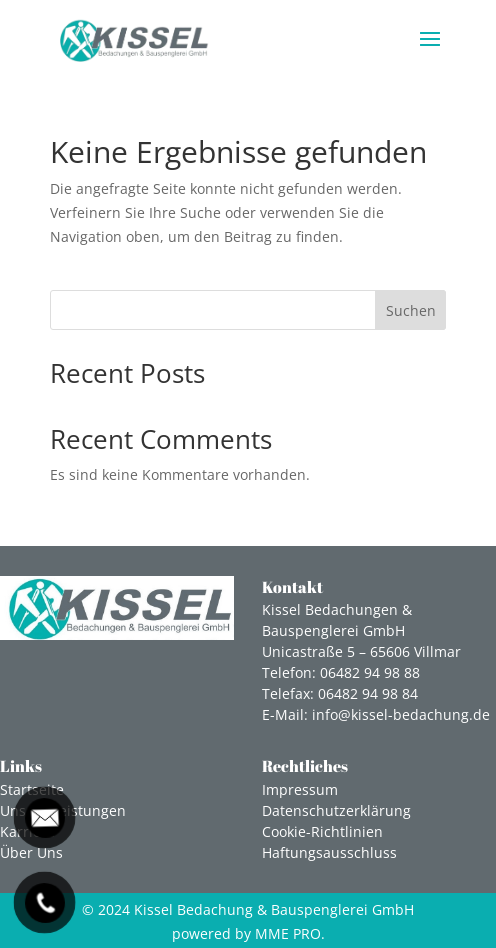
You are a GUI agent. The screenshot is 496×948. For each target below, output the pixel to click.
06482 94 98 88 (370, 672)
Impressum (300, 789)
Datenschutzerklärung (336, 810)
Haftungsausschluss (329, 852)
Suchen (411, 310)
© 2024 (248, 909)
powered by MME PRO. (248, 933)
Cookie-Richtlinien (322, 831)
